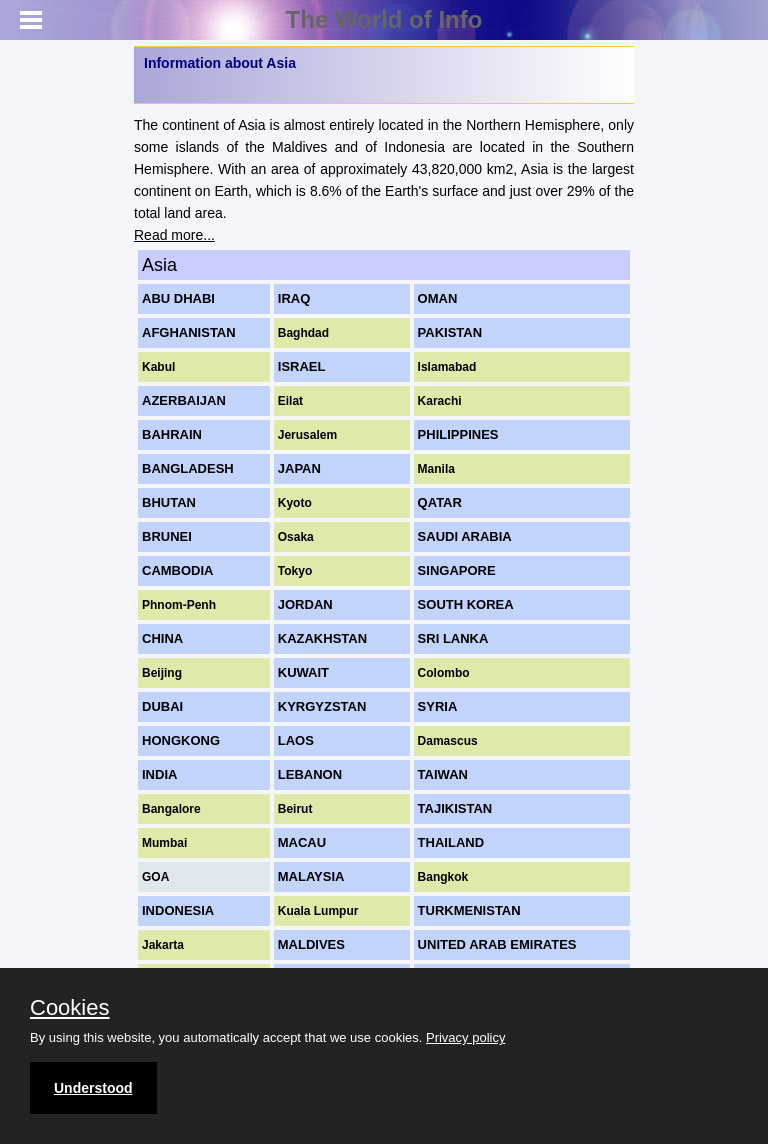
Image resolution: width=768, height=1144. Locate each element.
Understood (93, 1088)
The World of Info (384, 19)
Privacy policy (465, 1037)
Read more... (174, 235)
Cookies (69, 1008)
